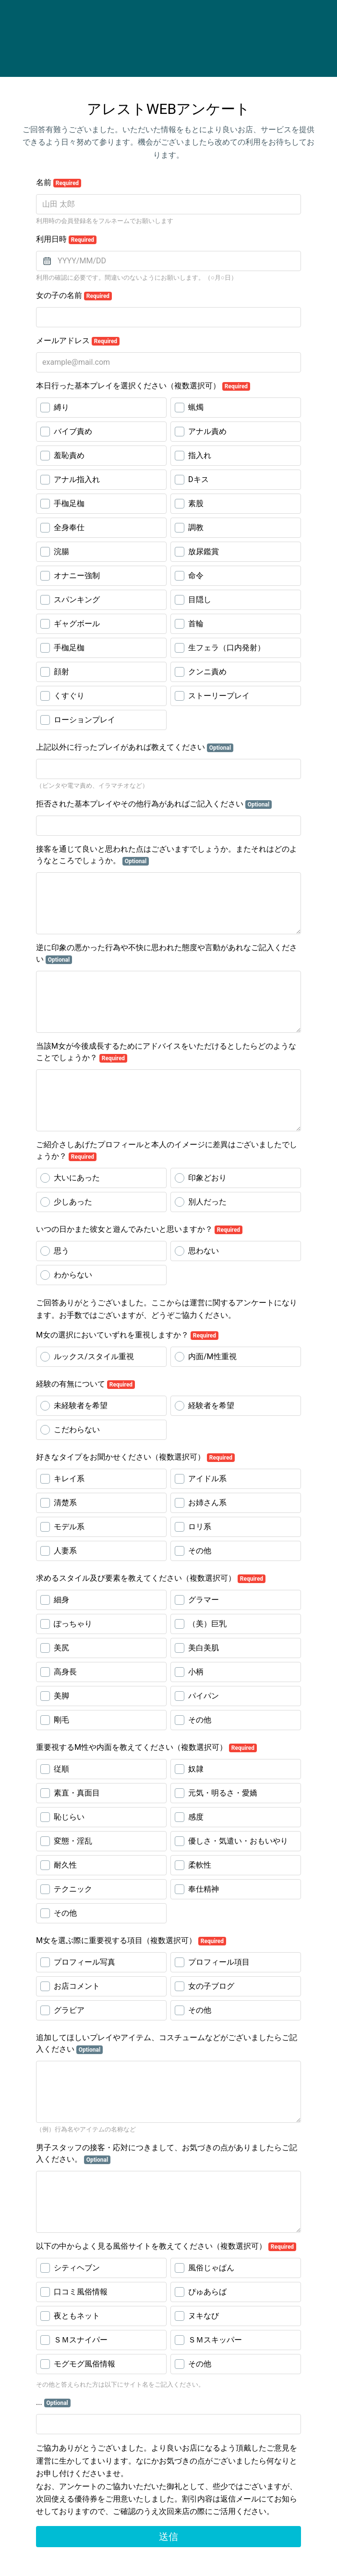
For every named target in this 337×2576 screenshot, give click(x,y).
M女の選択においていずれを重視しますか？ (127, 1335)
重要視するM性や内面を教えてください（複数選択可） (146, 1747)
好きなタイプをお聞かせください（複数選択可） (135, 1457)
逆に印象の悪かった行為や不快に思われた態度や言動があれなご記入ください (166, 953)
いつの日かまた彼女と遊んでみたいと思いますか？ (139, 1229)
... (53, 2402)
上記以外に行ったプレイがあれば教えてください (134, 747)
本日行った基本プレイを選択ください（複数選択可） (143, 386)
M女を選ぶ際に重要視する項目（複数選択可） (131, 1940)
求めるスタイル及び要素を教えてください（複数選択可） (150, 1578)
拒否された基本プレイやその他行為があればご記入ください (154, 804)
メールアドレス (78, 341)
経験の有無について (85, 1384)
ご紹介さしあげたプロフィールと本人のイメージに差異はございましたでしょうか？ (166, 1150)
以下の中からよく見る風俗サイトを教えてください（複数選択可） (166, 2246)
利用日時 (66, 239)
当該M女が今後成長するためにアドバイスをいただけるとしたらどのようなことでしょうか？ (166, 1052)
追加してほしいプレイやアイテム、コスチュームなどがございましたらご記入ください (166, 2043)
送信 (168, 2536)
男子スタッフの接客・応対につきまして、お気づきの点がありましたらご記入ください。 (166, 2153)
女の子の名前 (74, 295)
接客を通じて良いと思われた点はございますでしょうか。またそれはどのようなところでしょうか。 (166, 855)
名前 (58, 182)
